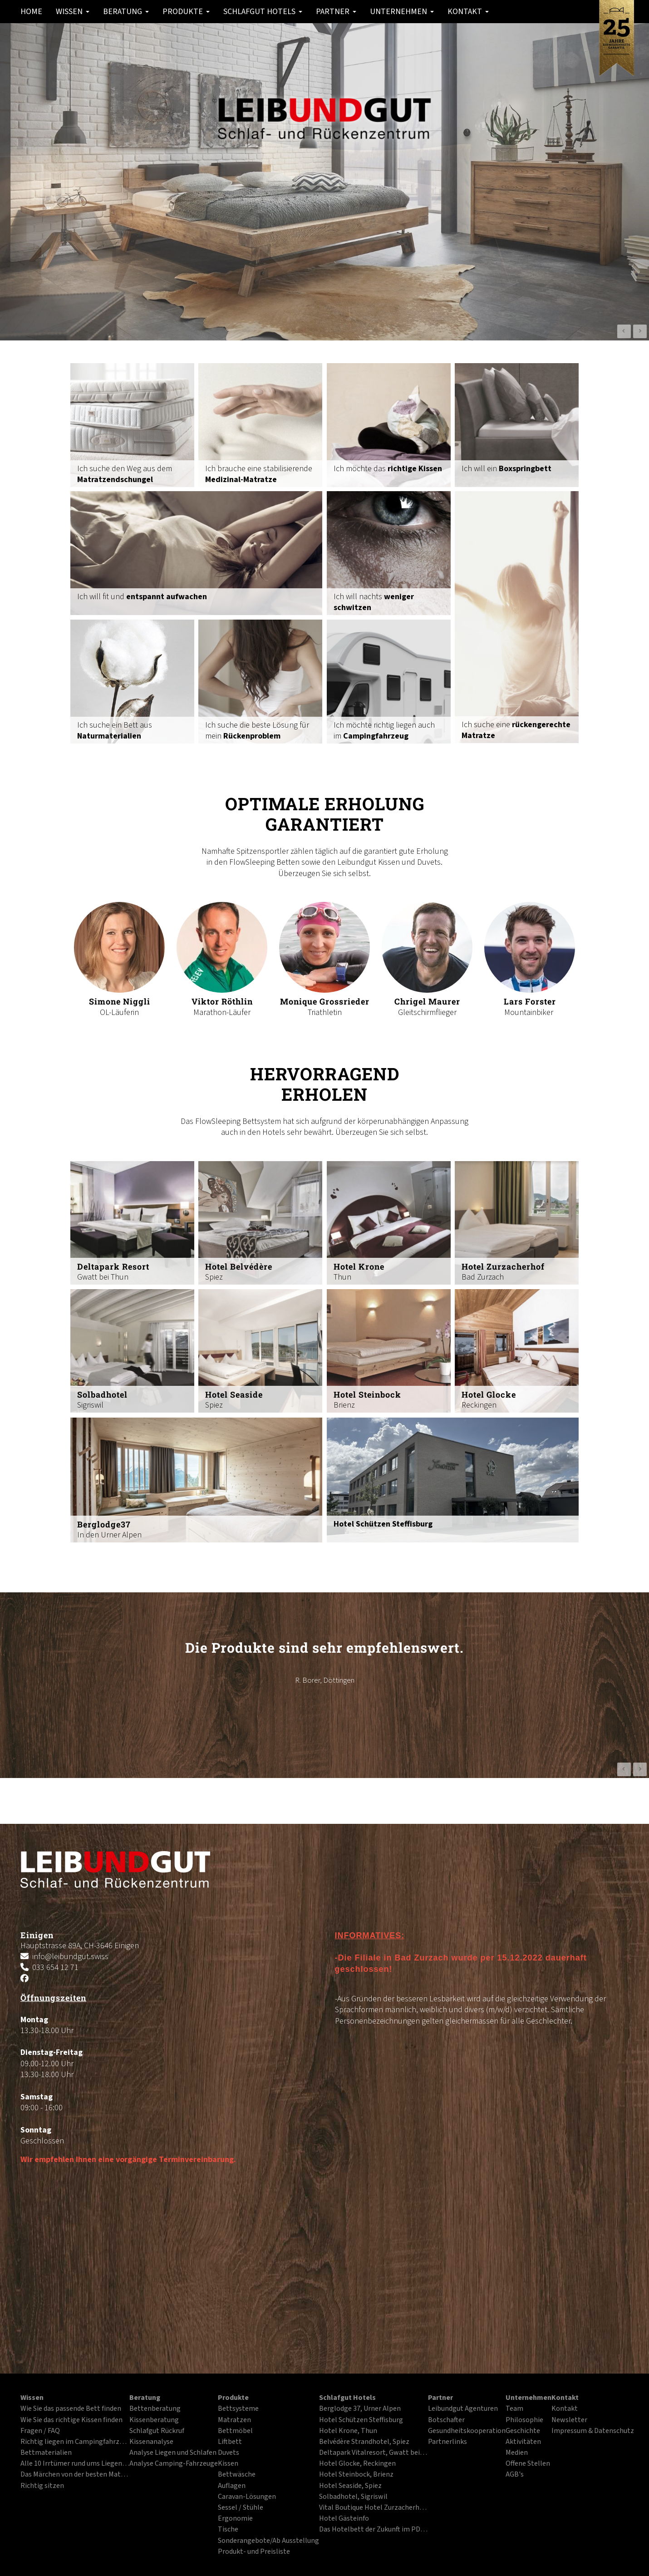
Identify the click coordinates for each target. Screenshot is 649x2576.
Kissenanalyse (151, 2442)
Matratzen (234, 2420)
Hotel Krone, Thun (348, 2431)
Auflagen (232, 2486)
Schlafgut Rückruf (156, 2431)
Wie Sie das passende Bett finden (70, 2409)
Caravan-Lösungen (247, 2497)
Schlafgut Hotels (262, 11)
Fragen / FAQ (40, 2431)
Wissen (72, 11)
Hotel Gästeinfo (344, 2519)
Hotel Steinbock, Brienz (356, 2475)
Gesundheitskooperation (467, 2431)
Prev (624, 331)
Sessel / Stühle (240, 2508)
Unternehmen (402, 11)
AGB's (515, 2475)
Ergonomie (235, 2519)
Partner (336, 11)
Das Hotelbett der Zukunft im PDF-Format (373, 2530)
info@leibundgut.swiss (70, 1956)
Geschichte (523, 2431)
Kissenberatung (154, 2420)
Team (514, 2409)
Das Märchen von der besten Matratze (74, 2475)
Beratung (126, 11)
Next (640, 331)
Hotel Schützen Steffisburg (361, 2420)
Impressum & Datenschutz (592, 2431)
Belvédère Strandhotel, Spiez (364, 2442)
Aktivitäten (523, 2442)
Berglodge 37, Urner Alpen (360, 2409)
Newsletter (569, 2420)
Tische (228, 2530)
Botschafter (446, 2420)
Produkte (186, 11)
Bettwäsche (237, 2475)
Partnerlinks (447, 2442)
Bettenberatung (155, 2409)
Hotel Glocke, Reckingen (357, 2464)
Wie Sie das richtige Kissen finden (71, 2420)
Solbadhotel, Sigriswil (353, 2497)
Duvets (228, 2453)
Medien (517, 2453)
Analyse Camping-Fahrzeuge (173, 2464)
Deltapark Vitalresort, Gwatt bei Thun (373, 2453)
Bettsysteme (238, 2409)
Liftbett (230, 2442)
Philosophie (524, 2420)
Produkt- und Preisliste (254, 2552)
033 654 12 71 (55, 1967)
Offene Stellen (528, 2464)
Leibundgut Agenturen (463, 2409)
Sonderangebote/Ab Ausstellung (268, 2541)
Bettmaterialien (46, 2453)
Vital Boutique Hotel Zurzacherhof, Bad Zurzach (373, 2508)
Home (31, 11)
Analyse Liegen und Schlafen (172, 2453)
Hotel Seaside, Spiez (350, 2486)
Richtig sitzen (42, 2486)
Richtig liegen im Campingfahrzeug (74, 2442)
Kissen (228, 2464)
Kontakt (468, 11)
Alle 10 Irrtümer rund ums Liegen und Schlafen (74, 2464)
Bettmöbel (235, 2431)
